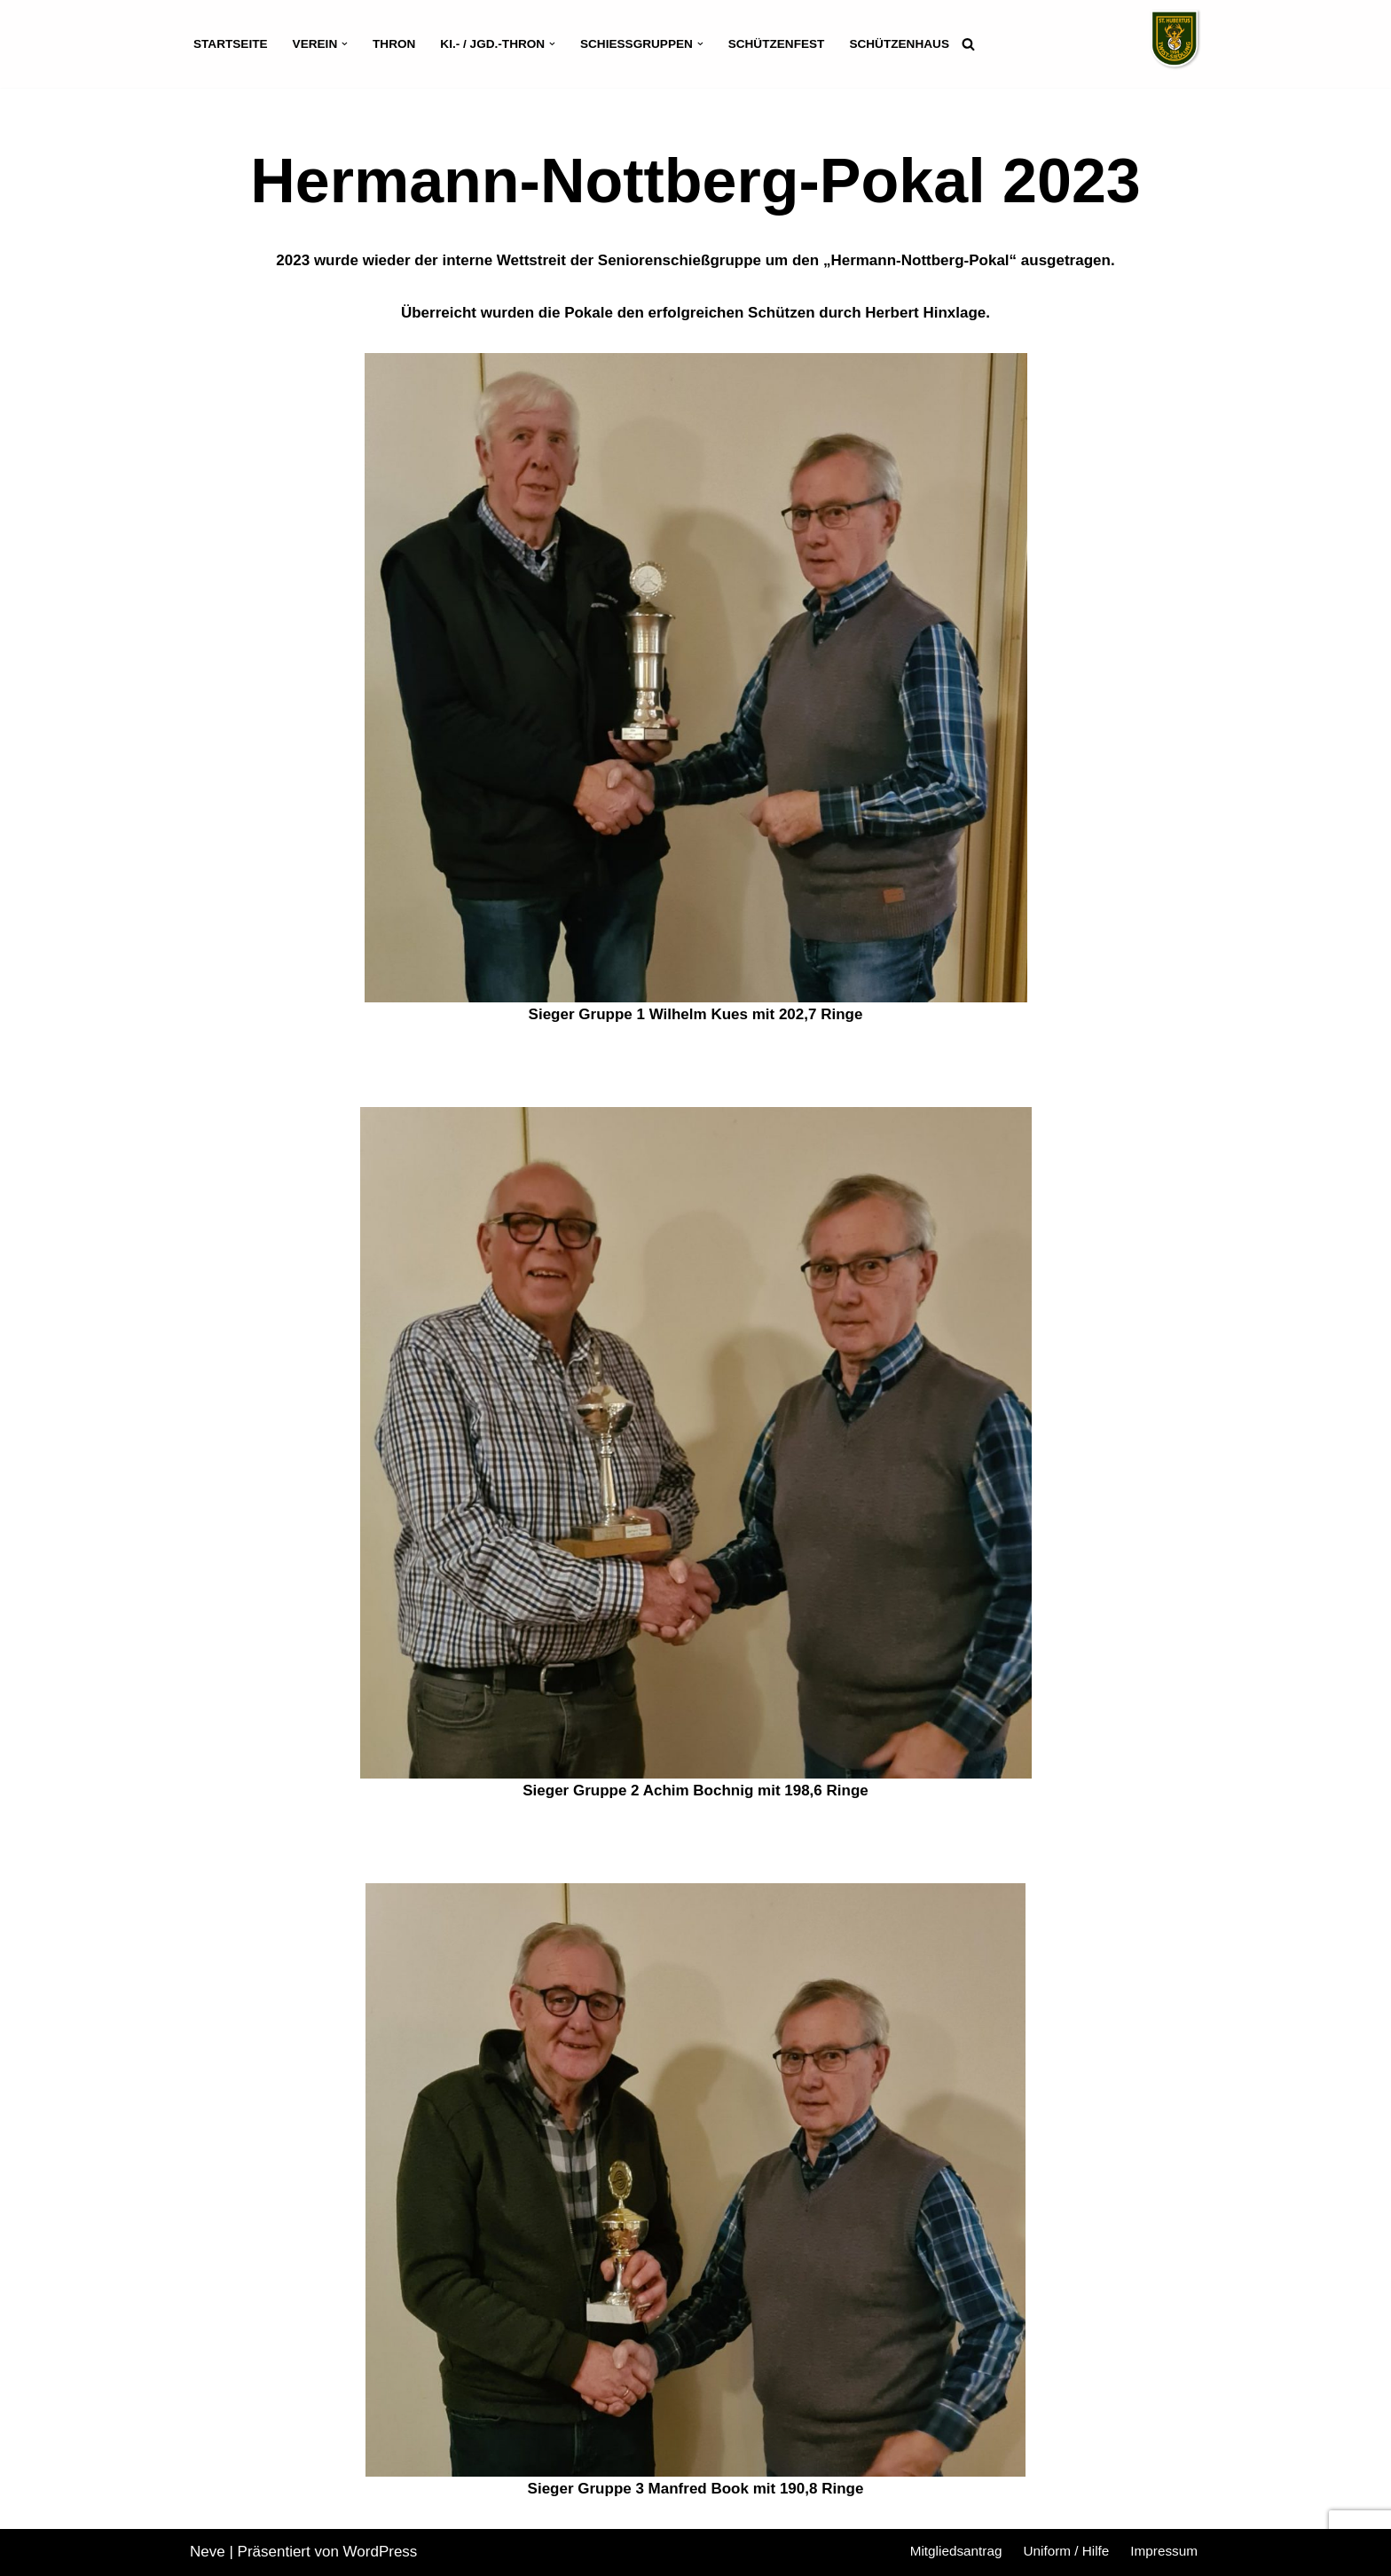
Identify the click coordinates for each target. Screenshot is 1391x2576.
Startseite (230, 44)
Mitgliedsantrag (956, 2550)
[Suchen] (968, 44)
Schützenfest (776, 44)
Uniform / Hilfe (1066, 2550)
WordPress (380, 2551)
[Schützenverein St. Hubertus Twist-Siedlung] (1174, 39)
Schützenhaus (899, 44)
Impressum (1164, 2550)
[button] (345, 44)
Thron (394, 44)
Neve (207, 2551)
